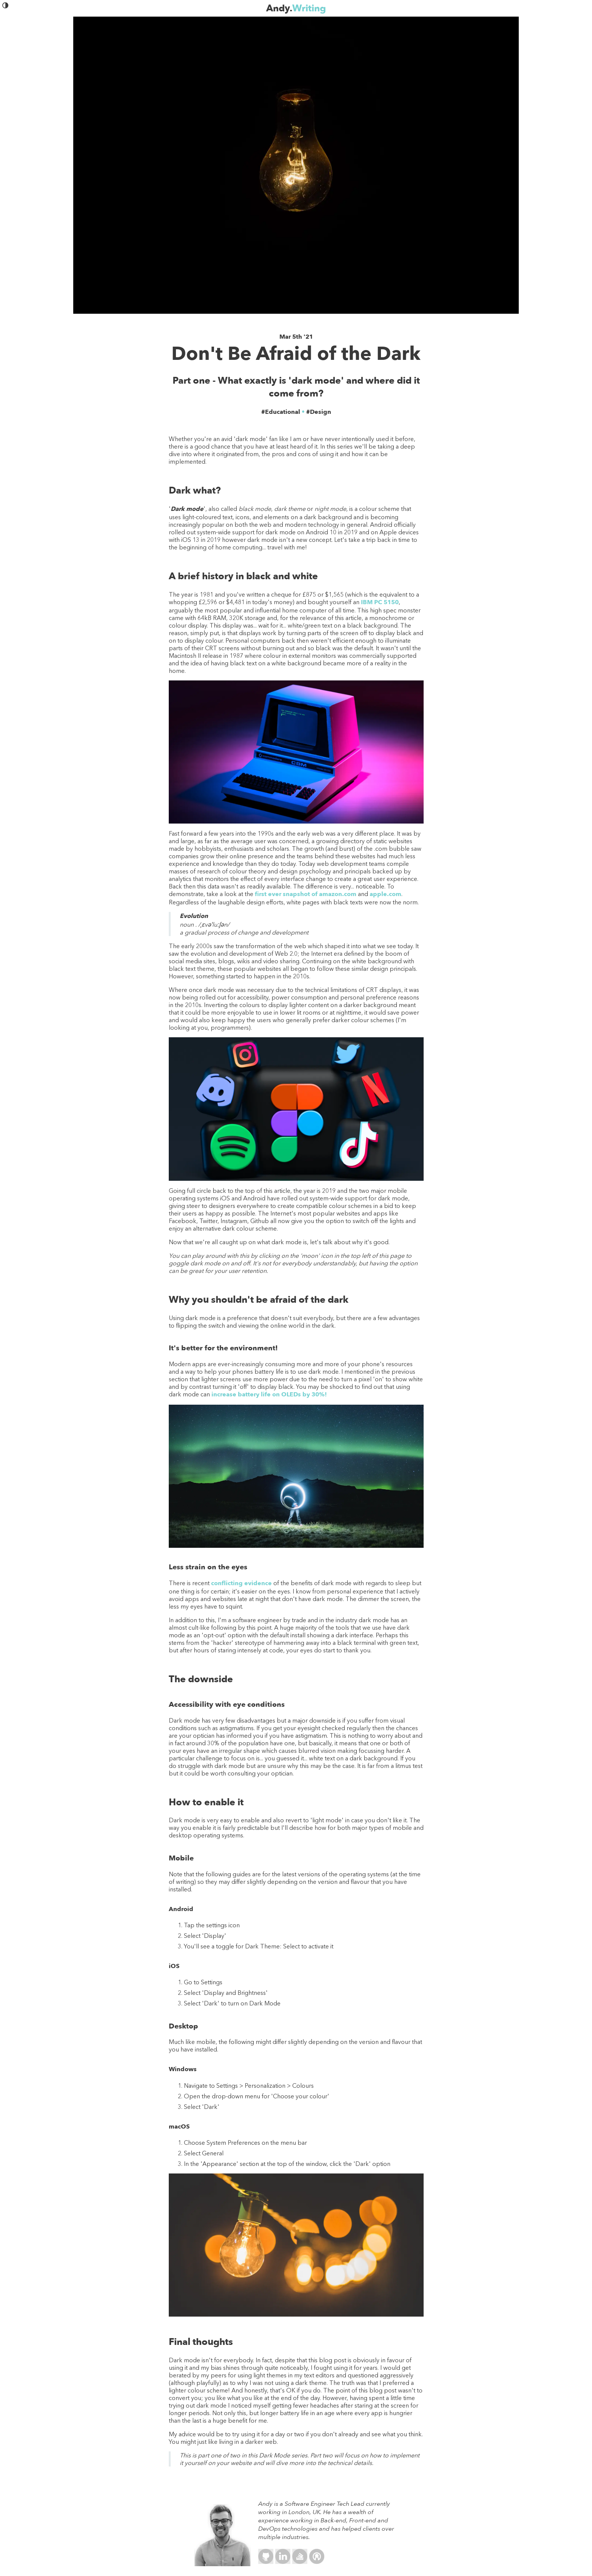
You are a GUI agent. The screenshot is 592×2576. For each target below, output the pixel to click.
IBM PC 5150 (380, 602)
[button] (5, 7)
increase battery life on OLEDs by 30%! (269, 1394)
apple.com (385, 894)
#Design (318, 412)
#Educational (280, 412)
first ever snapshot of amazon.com (305, 894)
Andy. (296, 8)
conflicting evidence (241, 1583)
